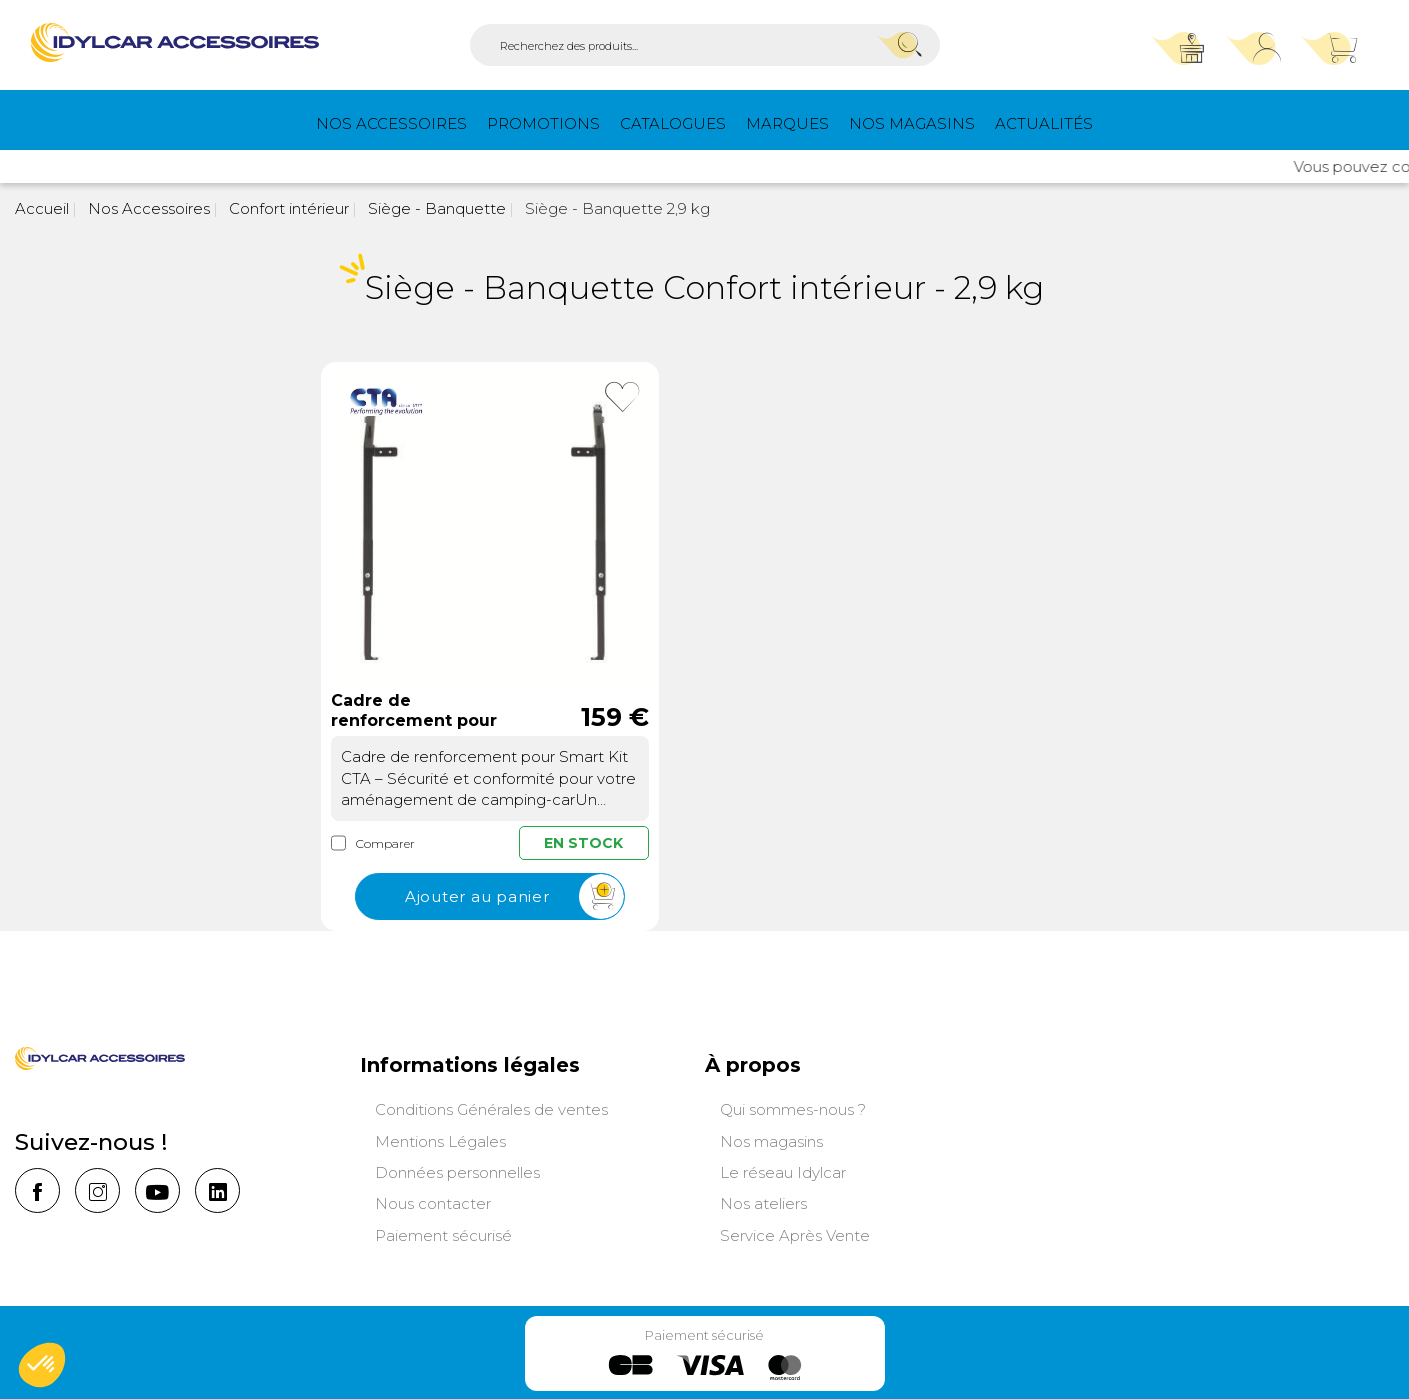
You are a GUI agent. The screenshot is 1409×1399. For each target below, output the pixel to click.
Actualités (1044, 123)
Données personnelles (457, 1172)
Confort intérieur (287, 208)
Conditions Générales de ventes (491, 1109)
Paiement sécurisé (443, 1235)
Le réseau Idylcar (783, 1172)
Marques (787, 123)
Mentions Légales (440, 1141)
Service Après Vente (795, 1235)
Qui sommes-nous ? (793, 1109)
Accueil (42, 208)
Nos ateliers (763, 1203)
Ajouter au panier (514, 897)
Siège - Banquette (435, 208)
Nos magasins (912, 123)
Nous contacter (433, 1203)
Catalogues (673, 123)
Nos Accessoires (391, 123)
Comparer (373, 843)
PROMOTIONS (543, 123)
